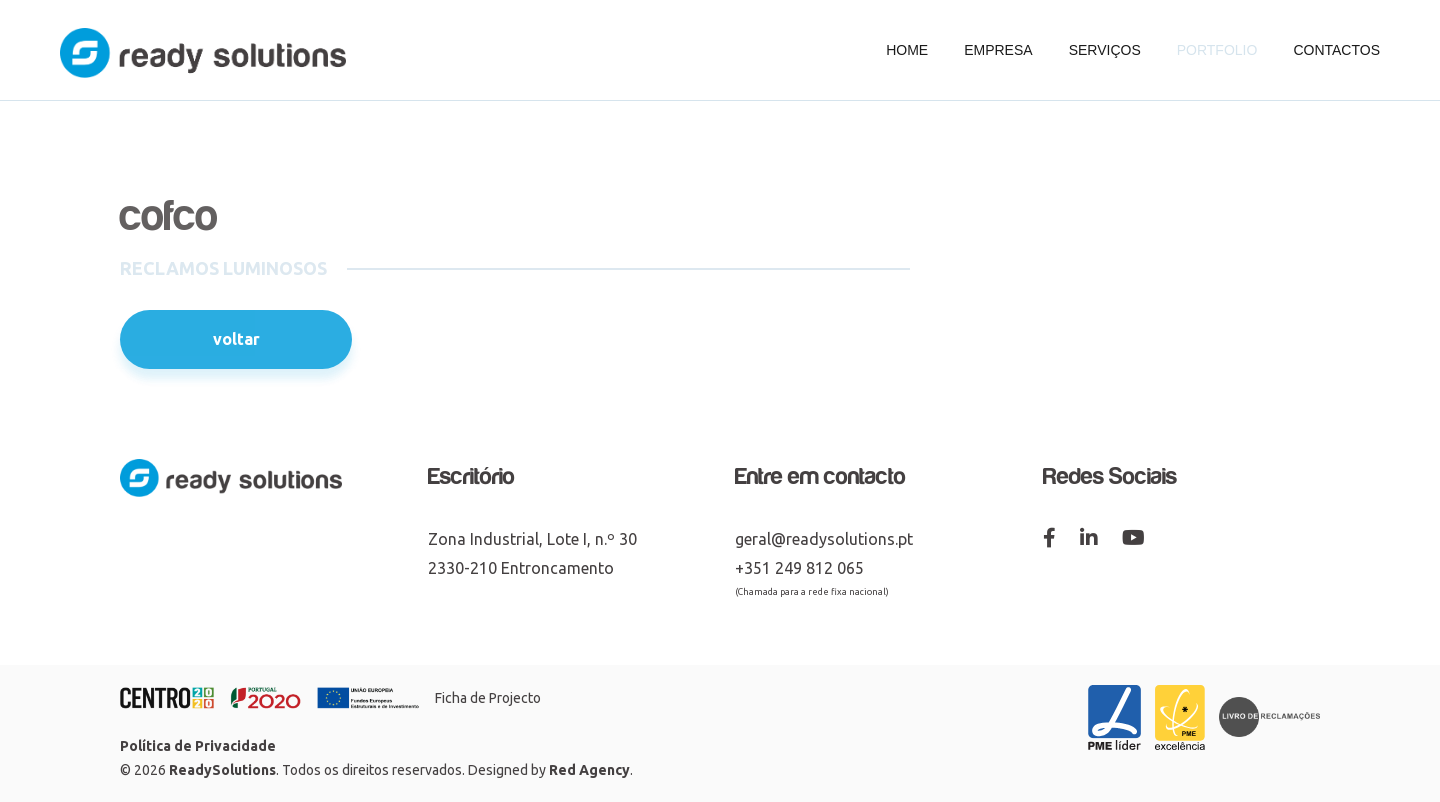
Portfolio (1217, 50)
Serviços (1105, 50)
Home (907, 50)
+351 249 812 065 (799, 568)
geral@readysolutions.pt (824, 539)
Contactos (1336, 50)
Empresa (998, 50)
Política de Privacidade (198, 746)
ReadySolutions (222, 770)
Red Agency (589, 770)
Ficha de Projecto (488, 698)
